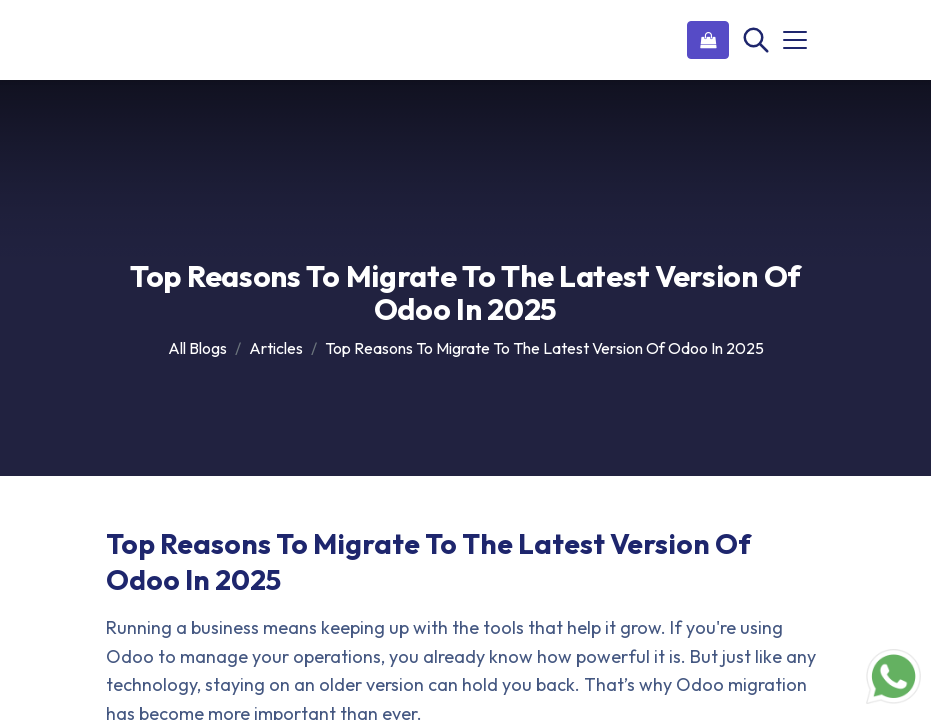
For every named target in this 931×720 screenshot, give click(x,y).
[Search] (754, 40)
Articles (276, 348)
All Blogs (197, 348)
